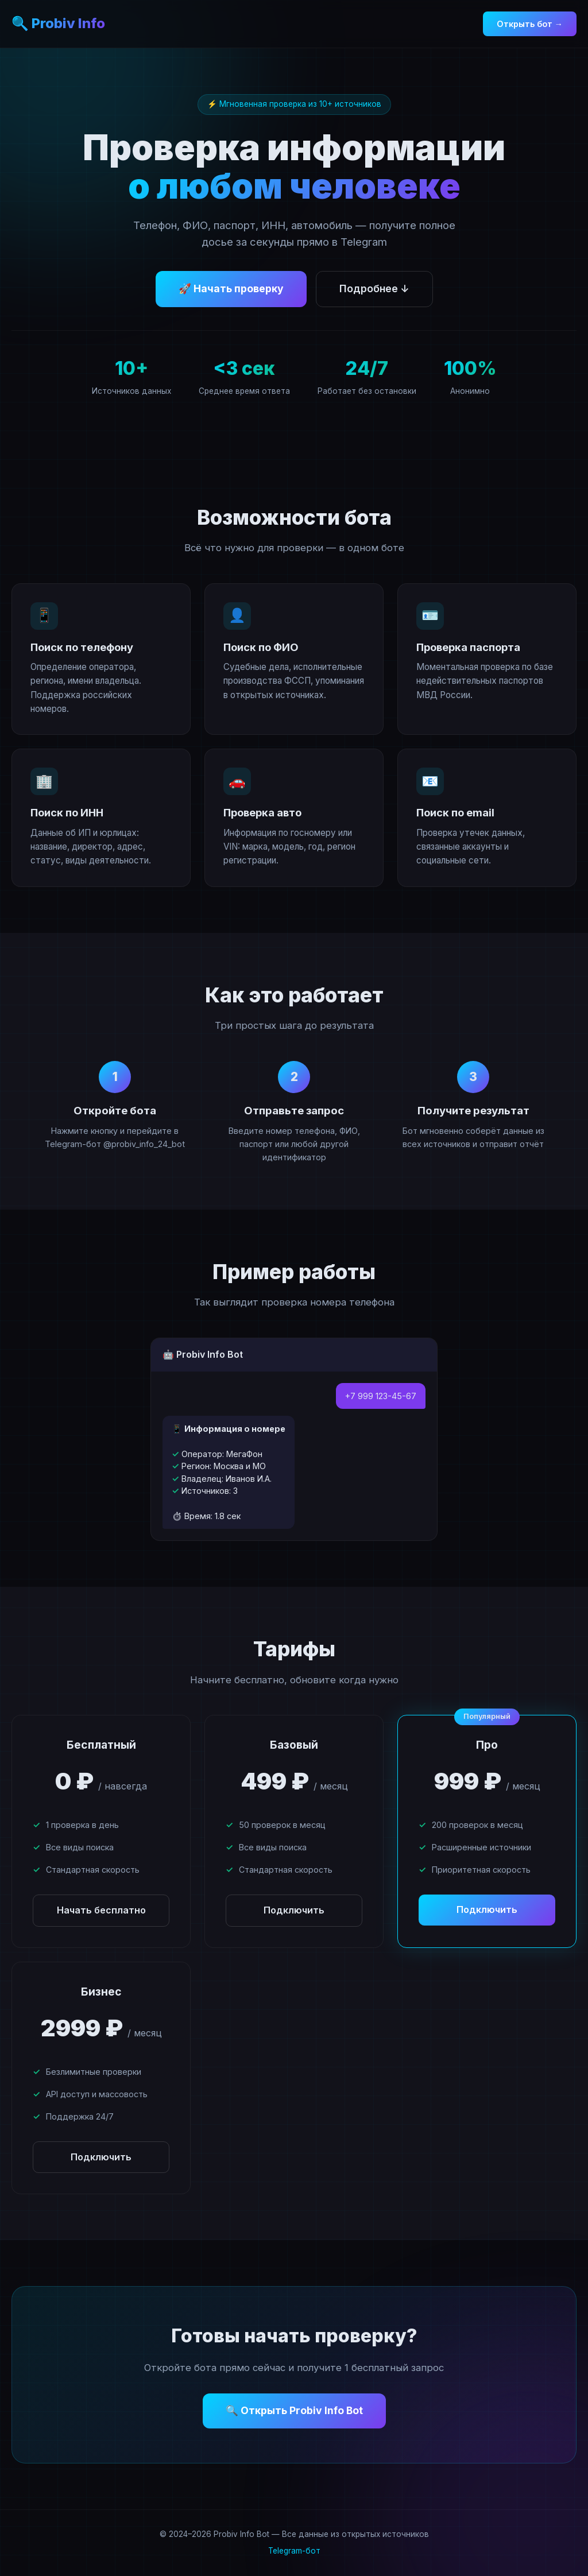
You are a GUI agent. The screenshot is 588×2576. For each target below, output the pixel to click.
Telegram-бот (294, 2550)
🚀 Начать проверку (231, 288)
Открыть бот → (530, 24)
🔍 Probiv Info (58, 23)
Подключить (294, 1910)
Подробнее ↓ (374, 288)
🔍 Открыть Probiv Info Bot (294, 2410)
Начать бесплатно (101, 1910)
